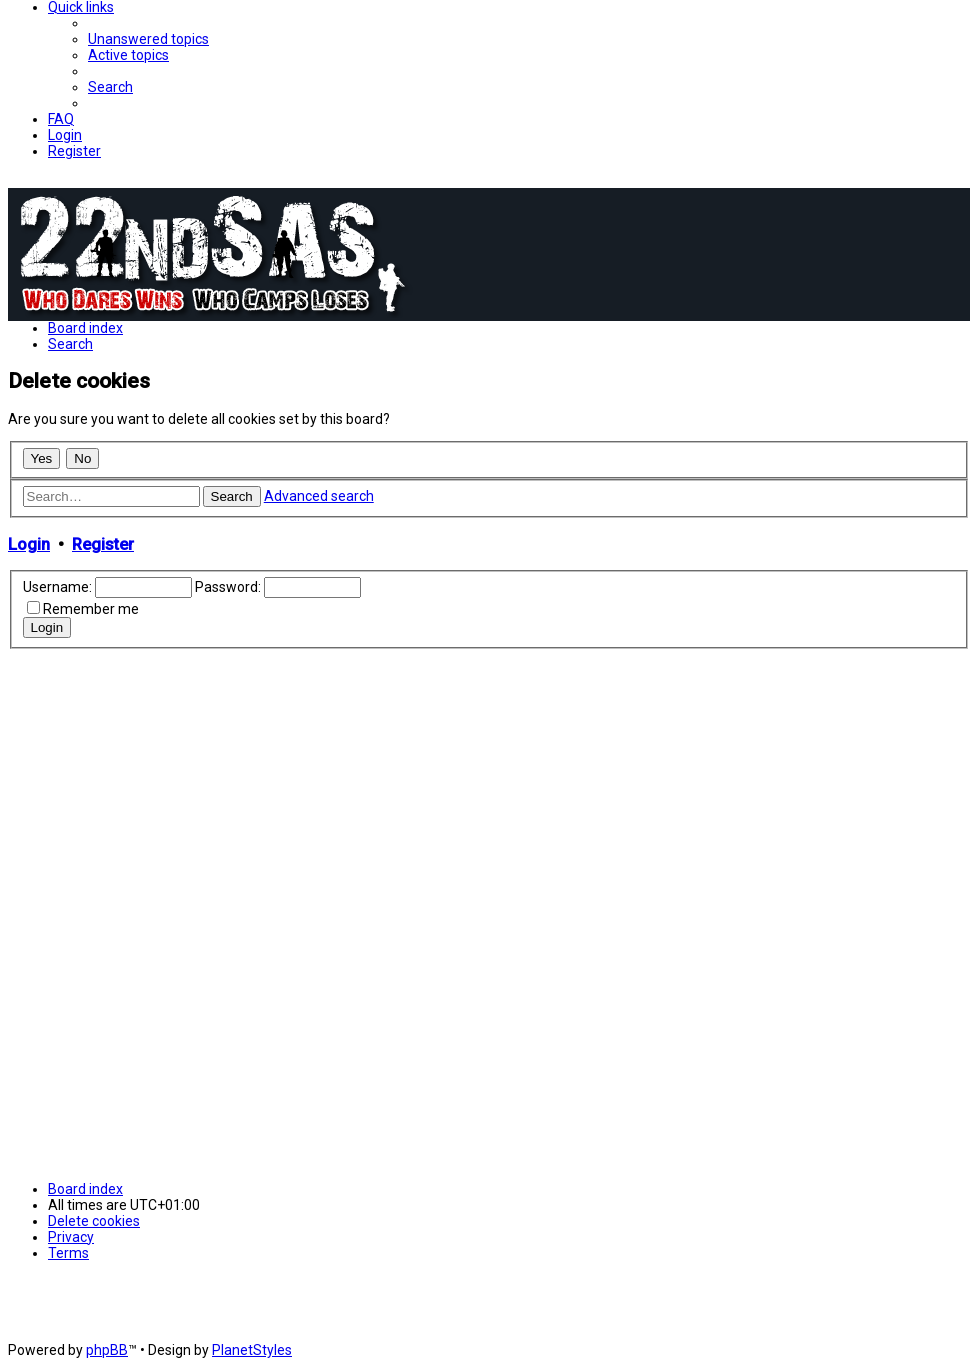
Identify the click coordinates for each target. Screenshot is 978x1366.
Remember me (91, 609)
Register (103, 544)
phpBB (107, 1350)
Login (29, 544)
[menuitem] (148, 39)
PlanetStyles (252, 1350)
